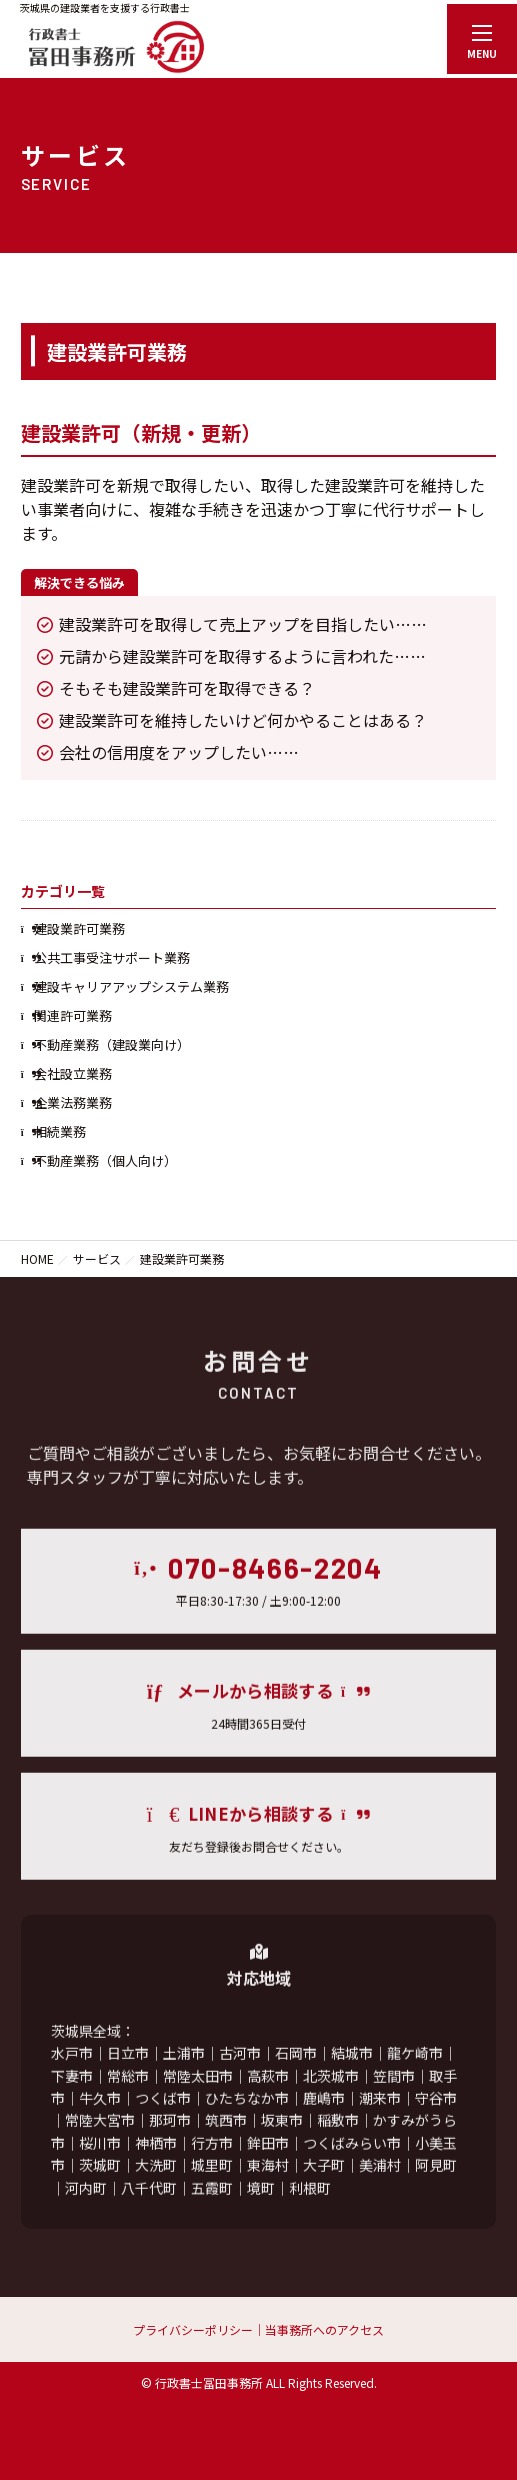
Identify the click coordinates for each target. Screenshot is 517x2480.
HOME (37, 1258)
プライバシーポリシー (193, 2329)
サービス (97, 1258)
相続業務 (60, 1131)
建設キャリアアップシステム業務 (131, 986)
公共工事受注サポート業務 (112, 957)
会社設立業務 (73, 1073)
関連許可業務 (73, 1015)
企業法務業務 (73, 1102)
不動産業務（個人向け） (105, 1160)
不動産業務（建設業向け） (112, 1044)
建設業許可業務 (79, 928)
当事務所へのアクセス (324, 2329)
